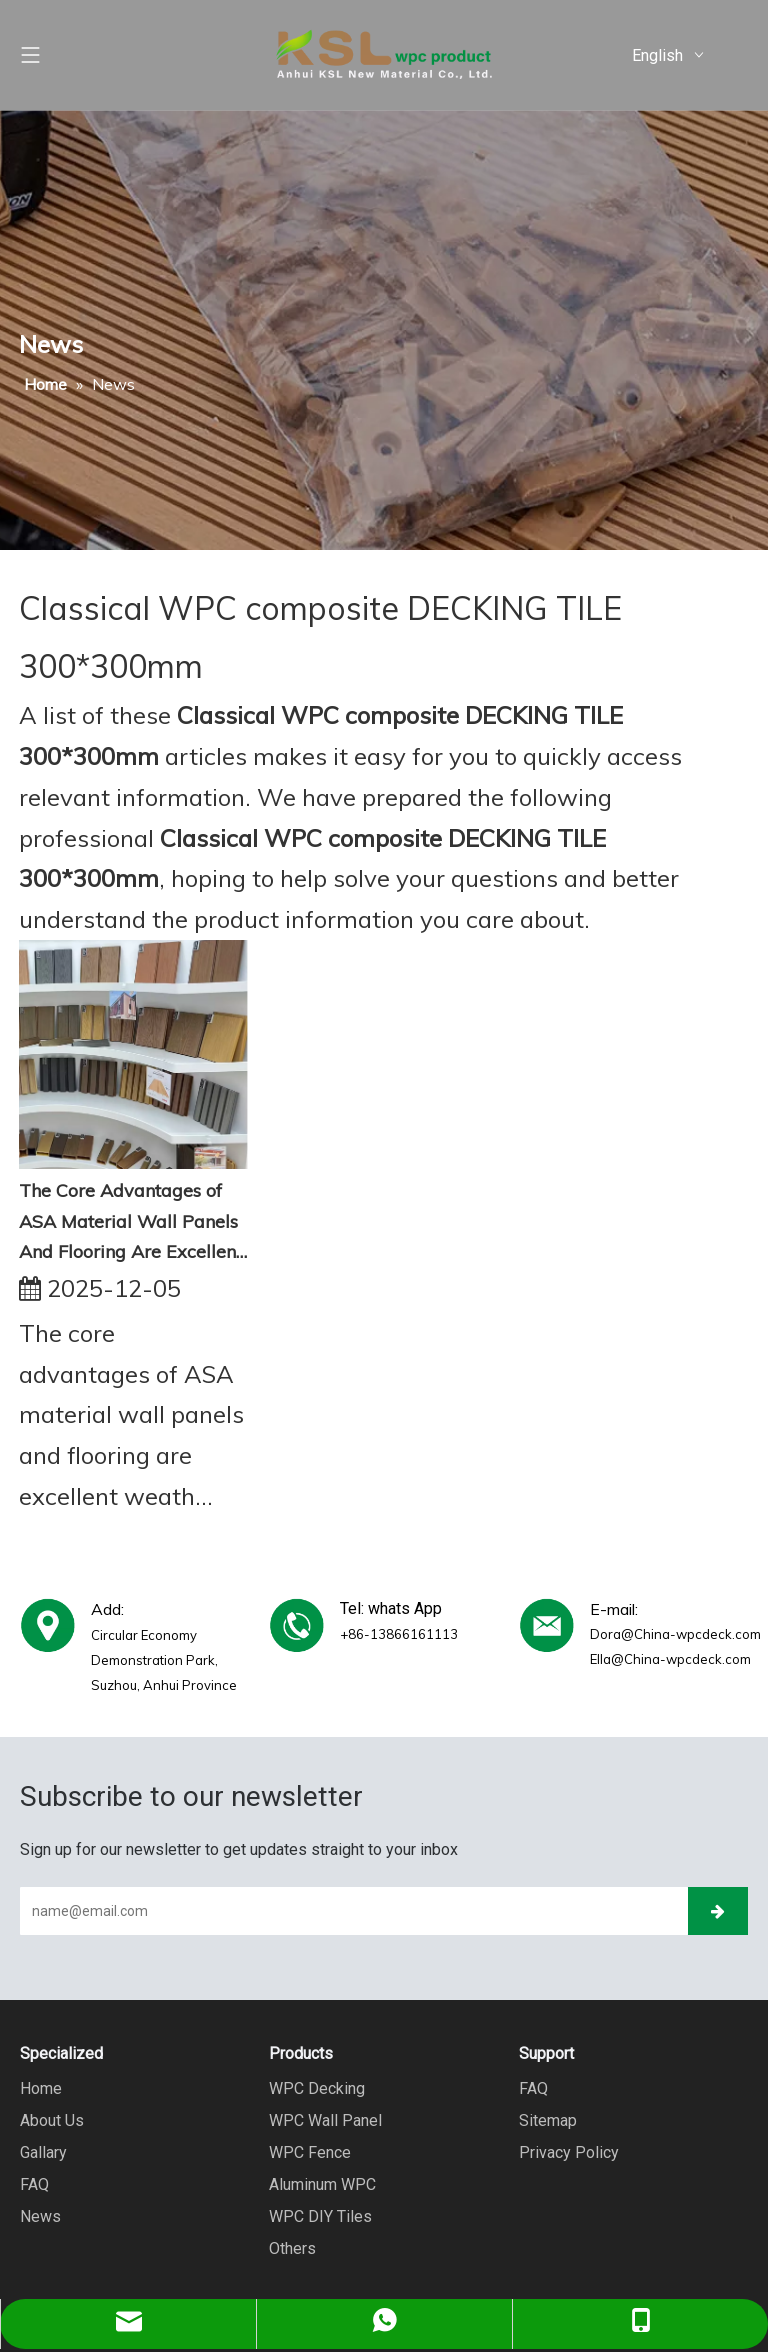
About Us (52, 2120)
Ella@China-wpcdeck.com (670, 1659)
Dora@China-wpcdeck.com (675, 1634)
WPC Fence (310, 2152)
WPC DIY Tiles (320, 2216)
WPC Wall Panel (325, 2120)
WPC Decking (317, 2088)
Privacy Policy (569, 2152)
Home (41, 2088)
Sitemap (548, 2120)
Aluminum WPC (322, 2184)
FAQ (34, 2184)
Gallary (43, 2152)
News (40, 2216)
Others (292, 2248)
